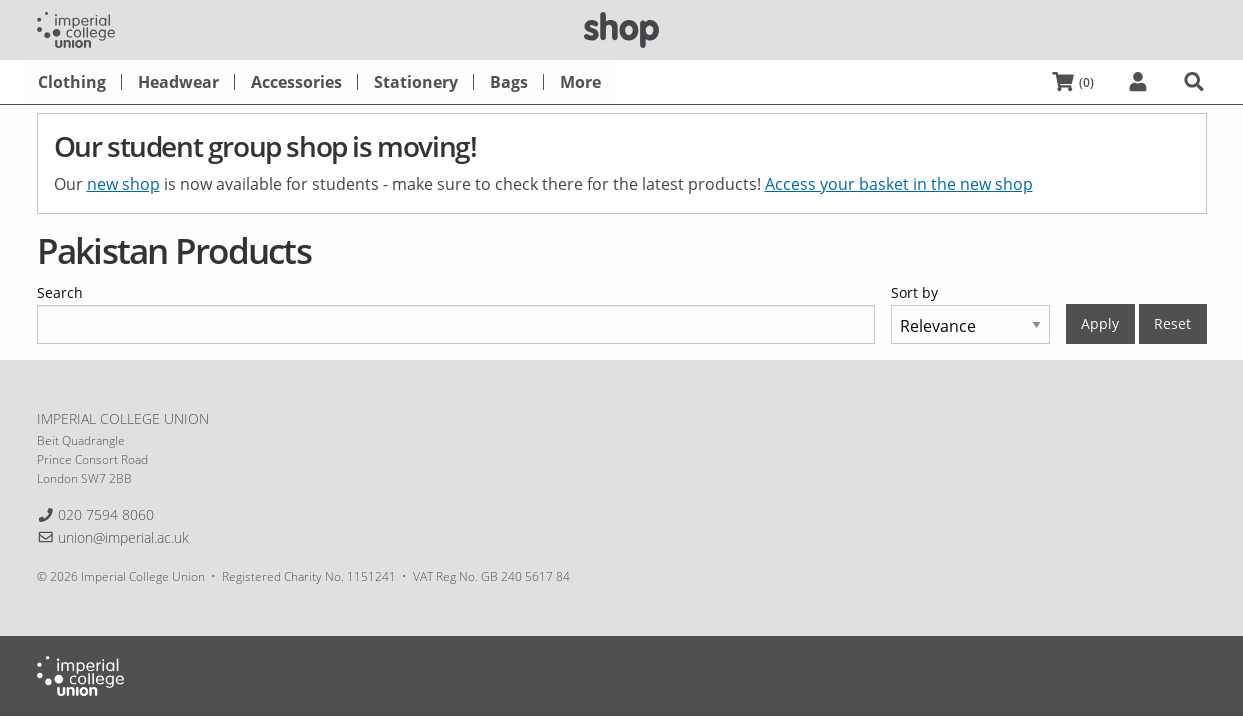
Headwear (178, 82)
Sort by (914, 292)
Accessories (296, 82)
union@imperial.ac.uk (123, 537)
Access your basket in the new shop (899, 184)
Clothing (72, 82)
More (580, 82)
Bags (509, 82)
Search (60, 292)
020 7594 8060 (106, 514)
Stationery (416, 82)
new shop (123, 184)
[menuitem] (72, 82)
